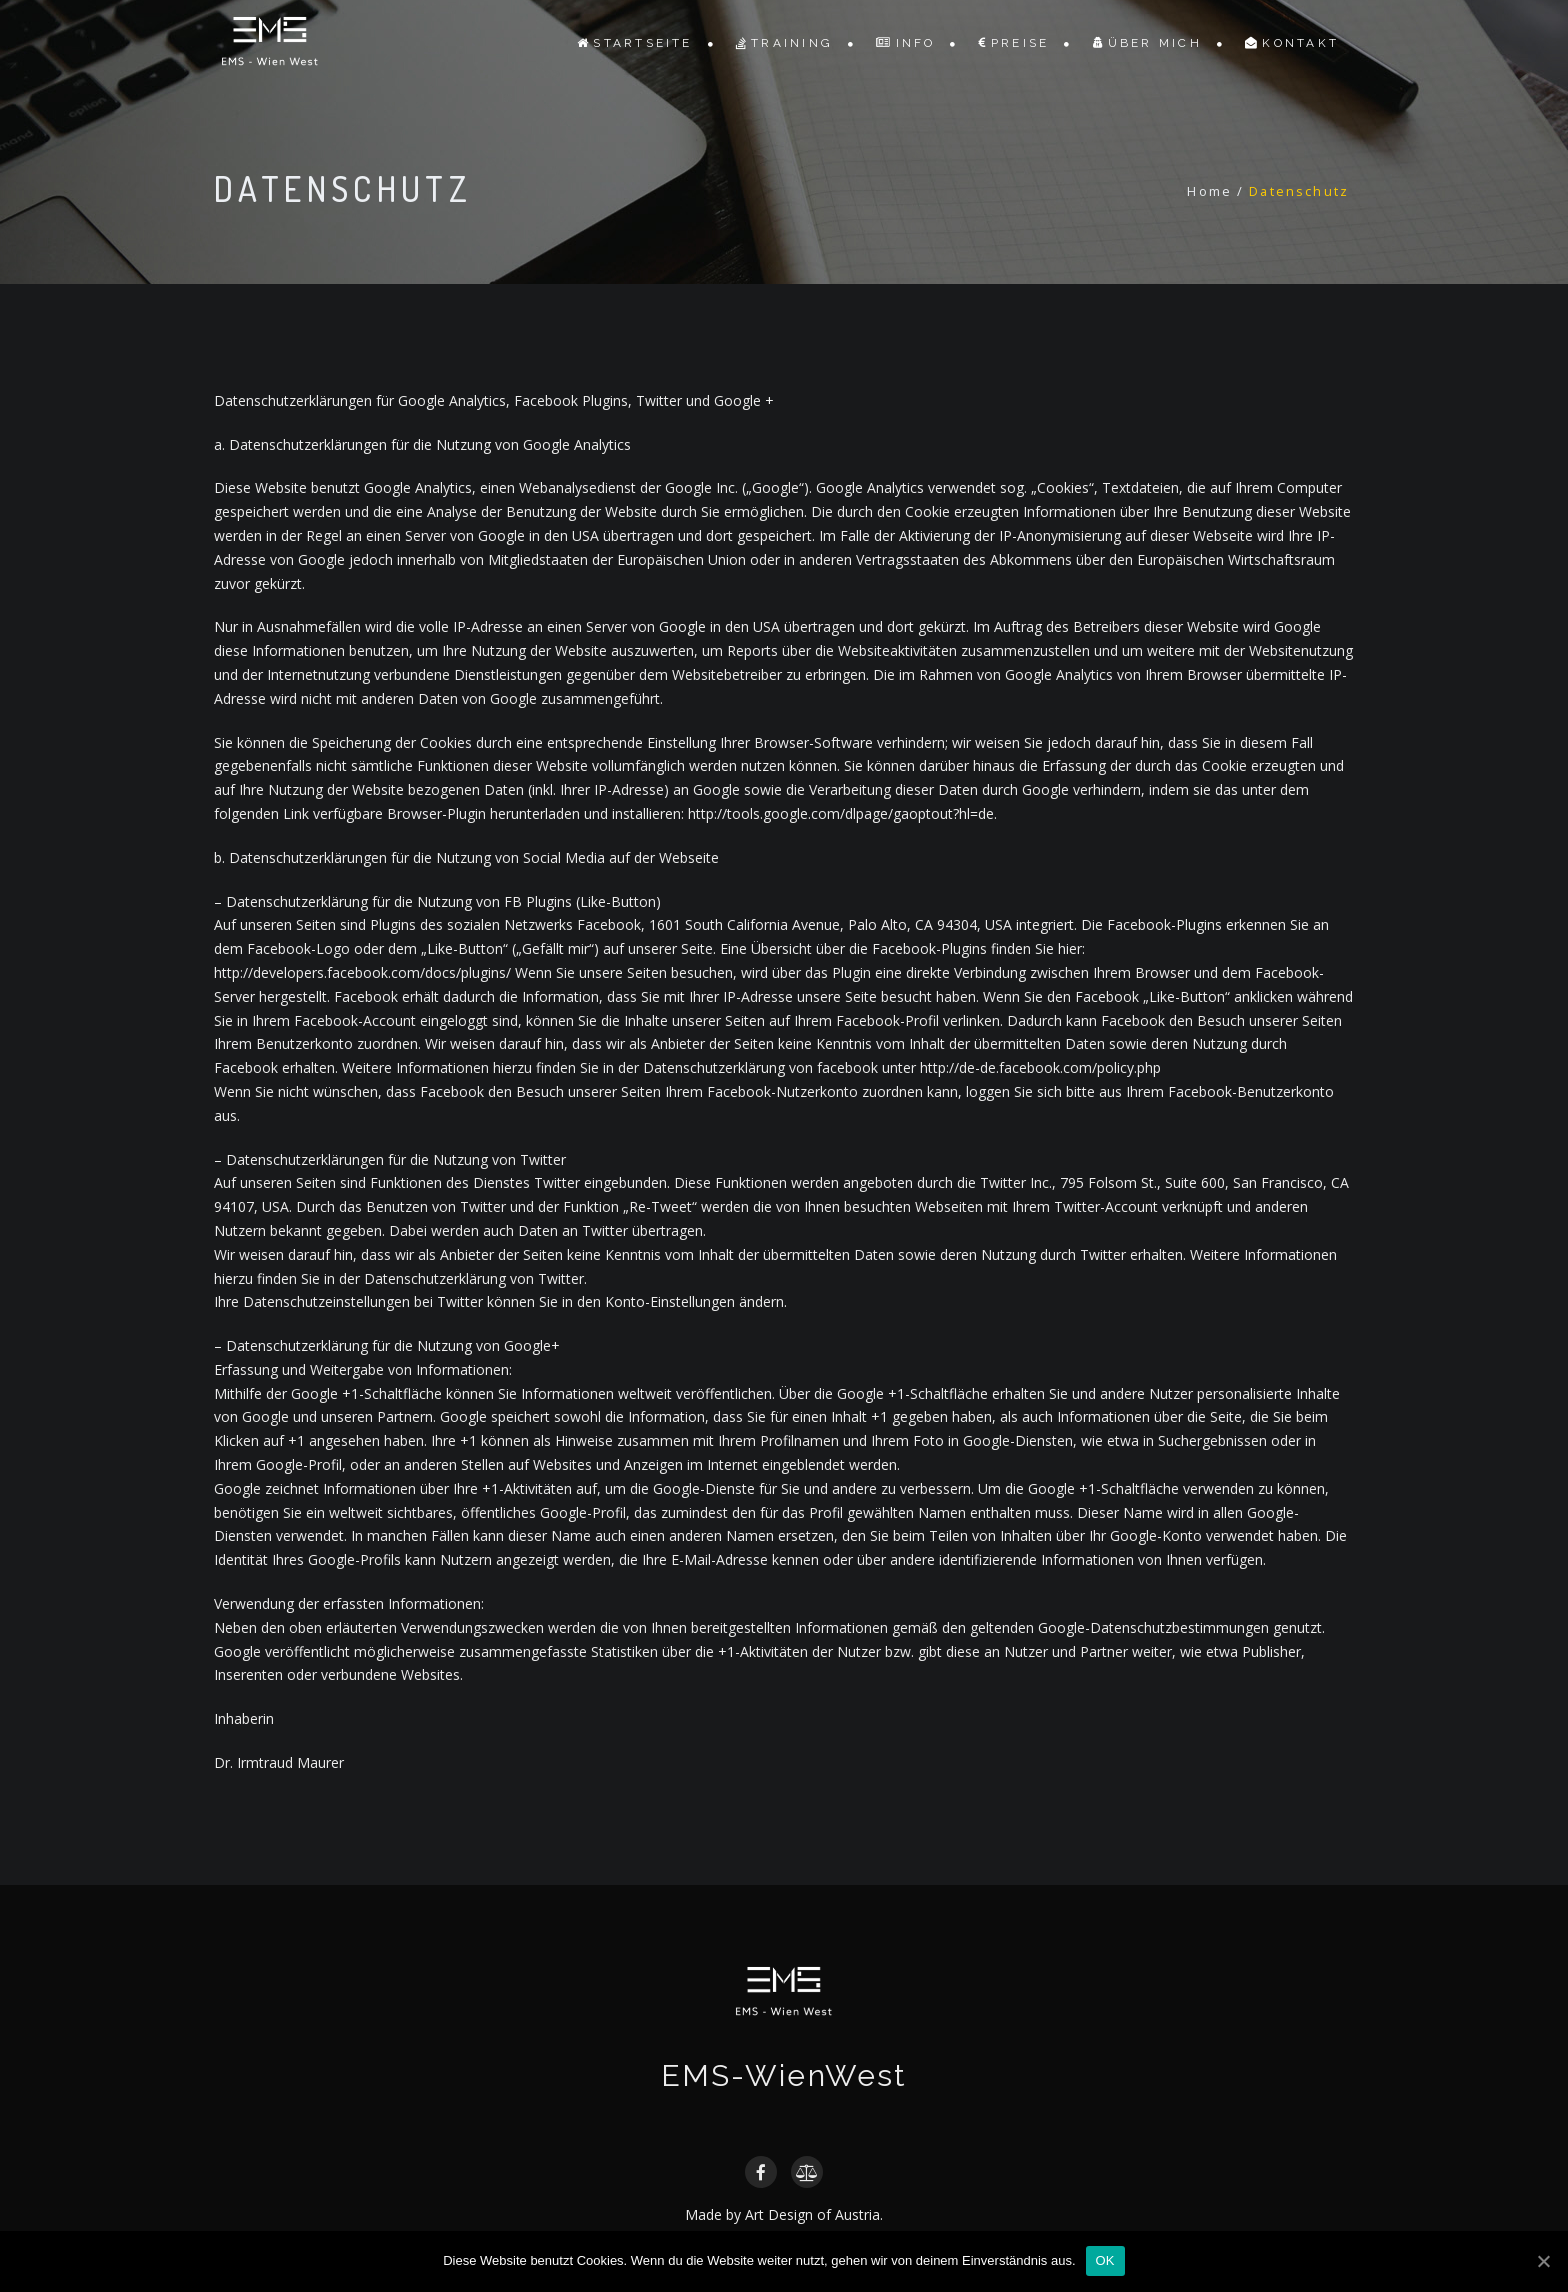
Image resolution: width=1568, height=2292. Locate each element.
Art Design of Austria (812, 2214)
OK (1105, 2260)
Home (1209, 191)
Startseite (635, 43)
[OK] (1543, 2261)
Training (784, 43)
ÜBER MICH (1147, 43)
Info (905, 43)
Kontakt (1292, 43)
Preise (1014, 43)
